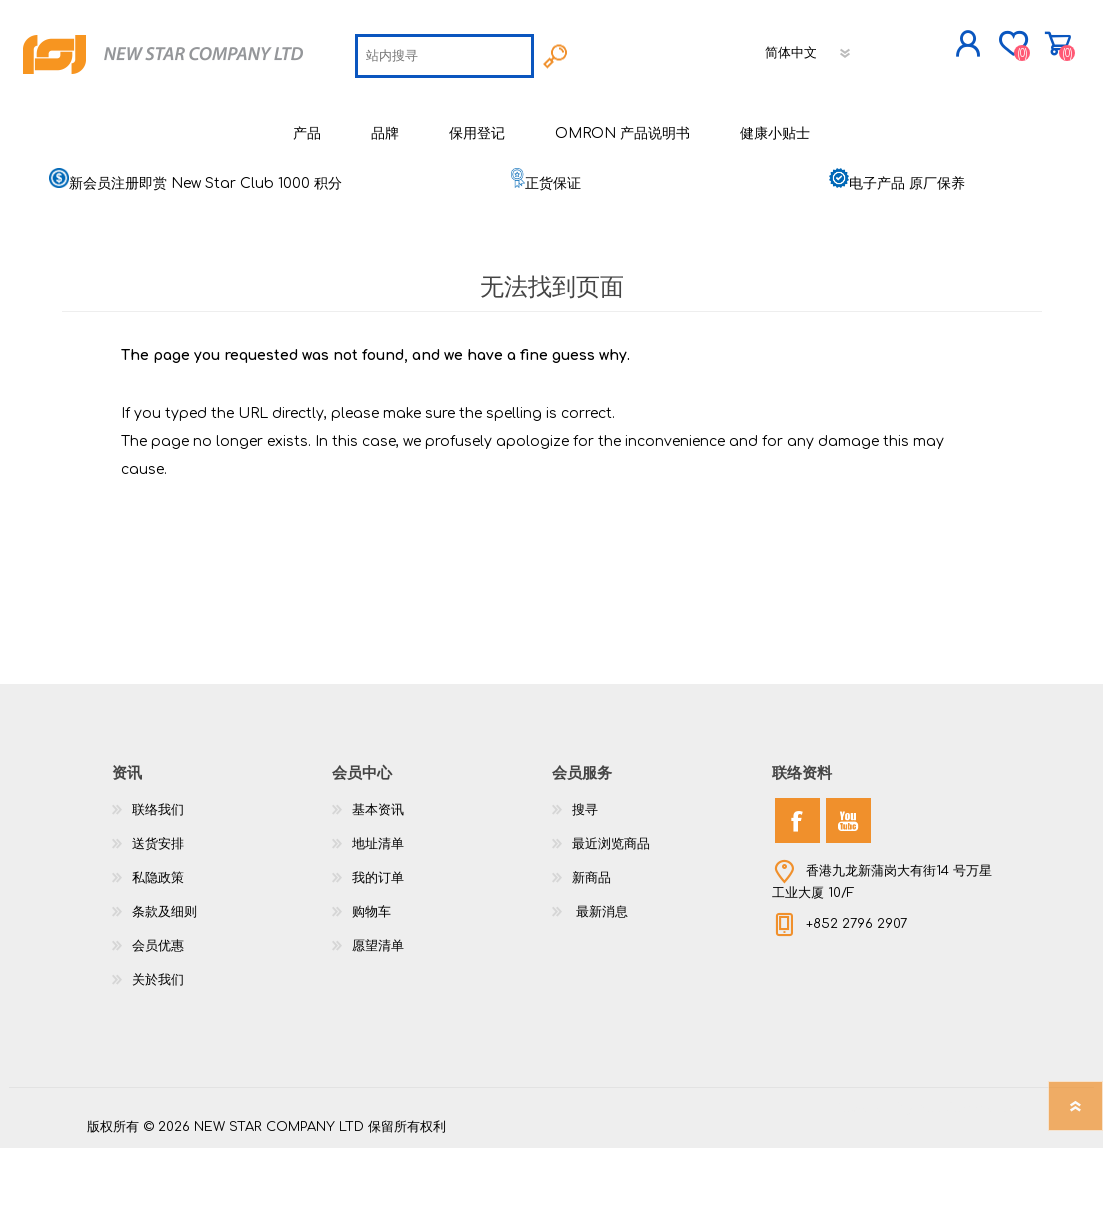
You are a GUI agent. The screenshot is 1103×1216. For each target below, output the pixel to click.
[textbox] (304, 118)
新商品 (591, 946)
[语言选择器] (669, 115)
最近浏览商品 (611, 912)
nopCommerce (967, 1176)
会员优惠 (158, 1014)
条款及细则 (164, 980)
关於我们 (158, 1048)
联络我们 (158, 878)
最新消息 (600, 980)
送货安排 (158, 912)
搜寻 (585, 878)
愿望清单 (378, 1014)
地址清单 (378, 912)
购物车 (994, 49)
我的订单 (378, 946)
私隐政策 (158, 946)
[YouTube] (848, 888)
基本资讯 (378, 878)
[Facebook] (797, 888)
